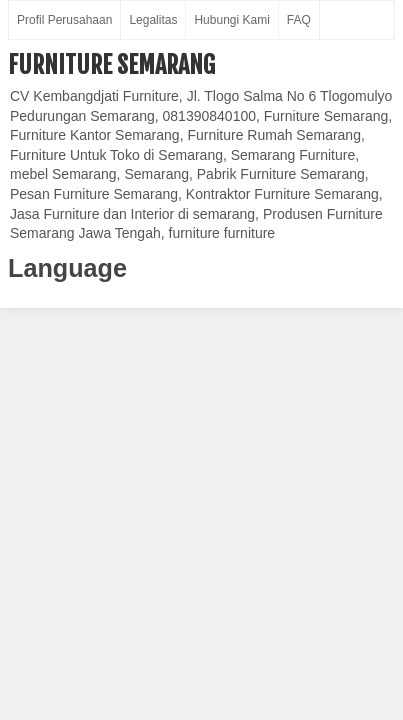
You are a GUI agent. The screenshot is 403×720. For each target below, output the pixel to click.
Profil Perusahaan (64, 20)
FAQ (299, 20)
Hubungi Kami (231, 20)
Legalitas (153, 20)
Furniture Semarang (111, 65)
